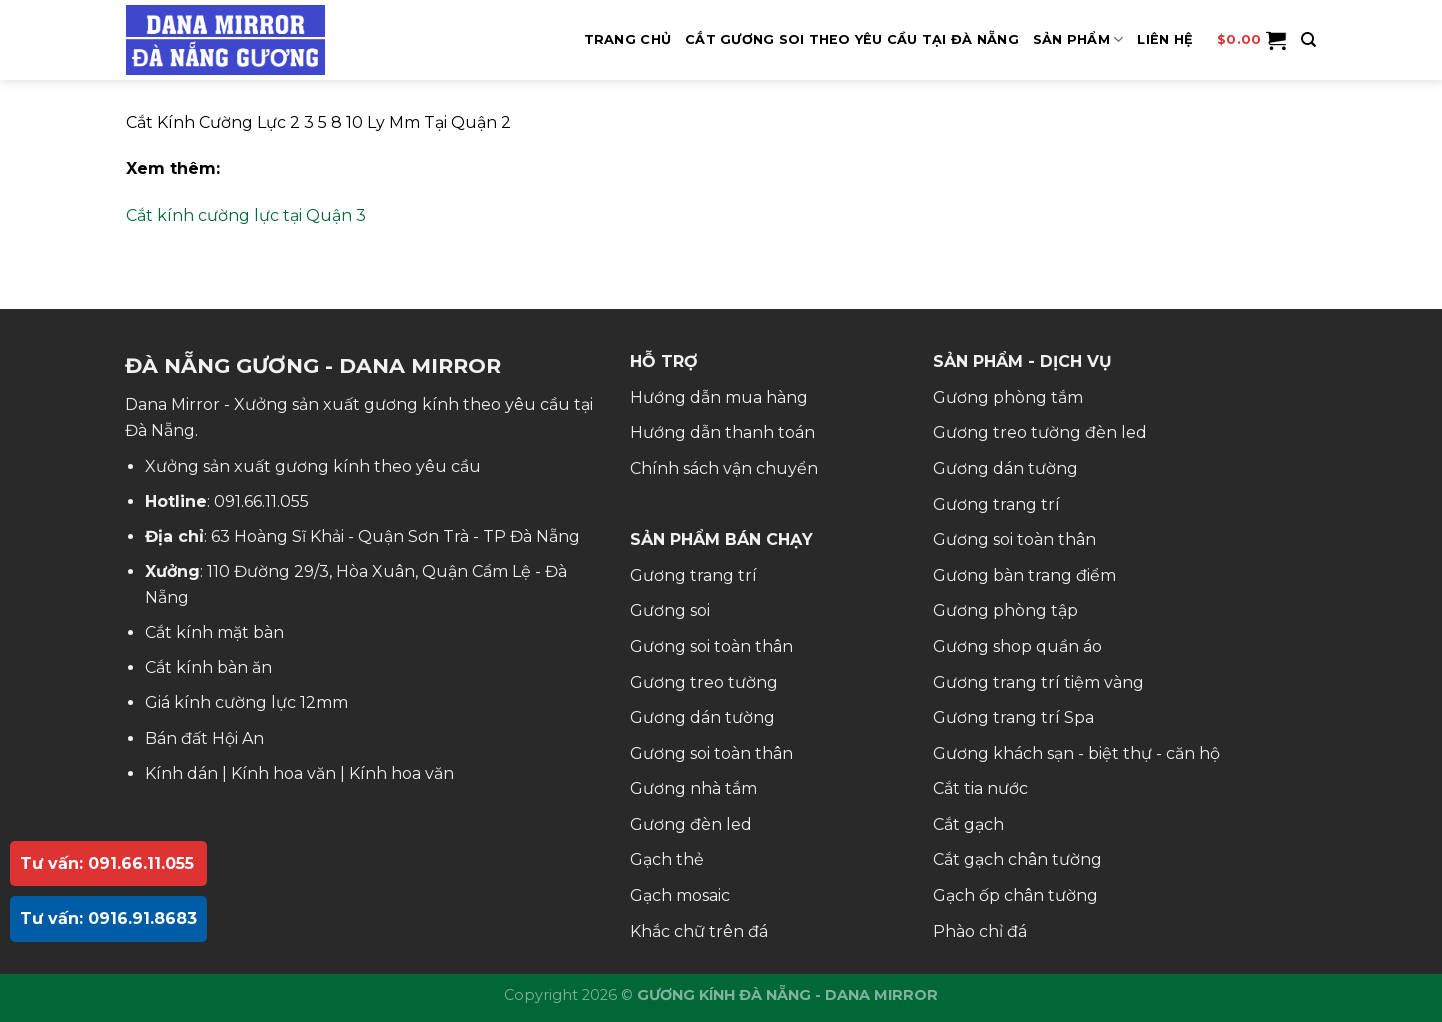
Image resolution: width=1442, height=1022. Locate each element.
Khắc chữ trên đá (699, 931)
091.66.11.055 (261, 501)
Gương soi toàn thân (711, 646)
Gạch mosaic (680, 895)
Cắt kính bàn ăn (208, 667)
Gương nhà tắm (693, 788)
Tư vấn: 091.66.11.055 (107, 863)
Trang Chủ (627, 39)
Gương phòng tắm (1008, 397)
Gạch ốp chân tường (1015, 895)
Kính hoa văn (283, 773)
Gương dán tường (702, 717)
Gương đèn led (691, 824)
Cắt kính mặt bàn (214, 632)
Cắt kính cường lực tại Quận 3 (246, 215)
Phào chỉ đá (980, 931)
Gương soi (670, 610)
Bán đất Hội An (204, 738)
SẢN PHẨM (1078, 39)
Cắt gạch (968, 824)
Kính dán (181, 773)
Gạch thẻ (667, 859)
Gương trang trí (693, 575)
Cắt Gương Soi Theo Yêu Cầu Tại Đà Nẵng (852, 39)
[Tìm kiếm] (1308, 40)
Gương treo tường (704, 682)
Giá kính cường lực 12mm (246, 702)
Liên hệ (1165, 39)
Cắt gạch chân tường (1017, 859)
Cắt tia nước (980, 788)
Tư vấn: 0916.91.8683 (108, 918)
